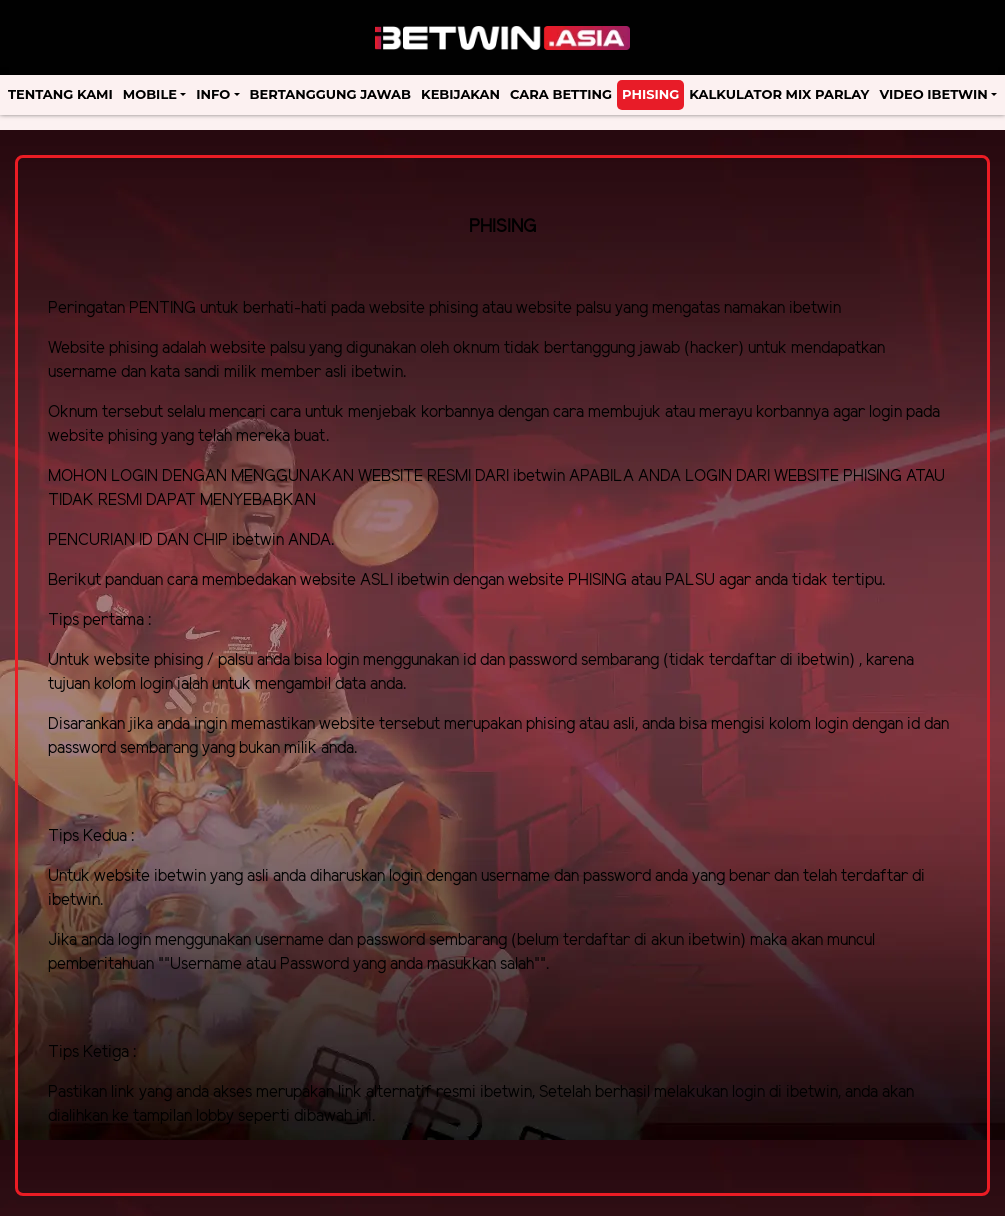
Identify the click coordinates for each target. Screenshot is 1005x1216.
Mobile (150, 94)
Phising (650, 94)
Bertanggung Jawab (330, 94)
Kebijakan (460, 94)
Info (213, 94)
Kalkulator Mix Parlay (779, 94)
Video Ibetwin (933, 94)
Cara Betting (561, 94)
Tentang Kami (60, 94)
